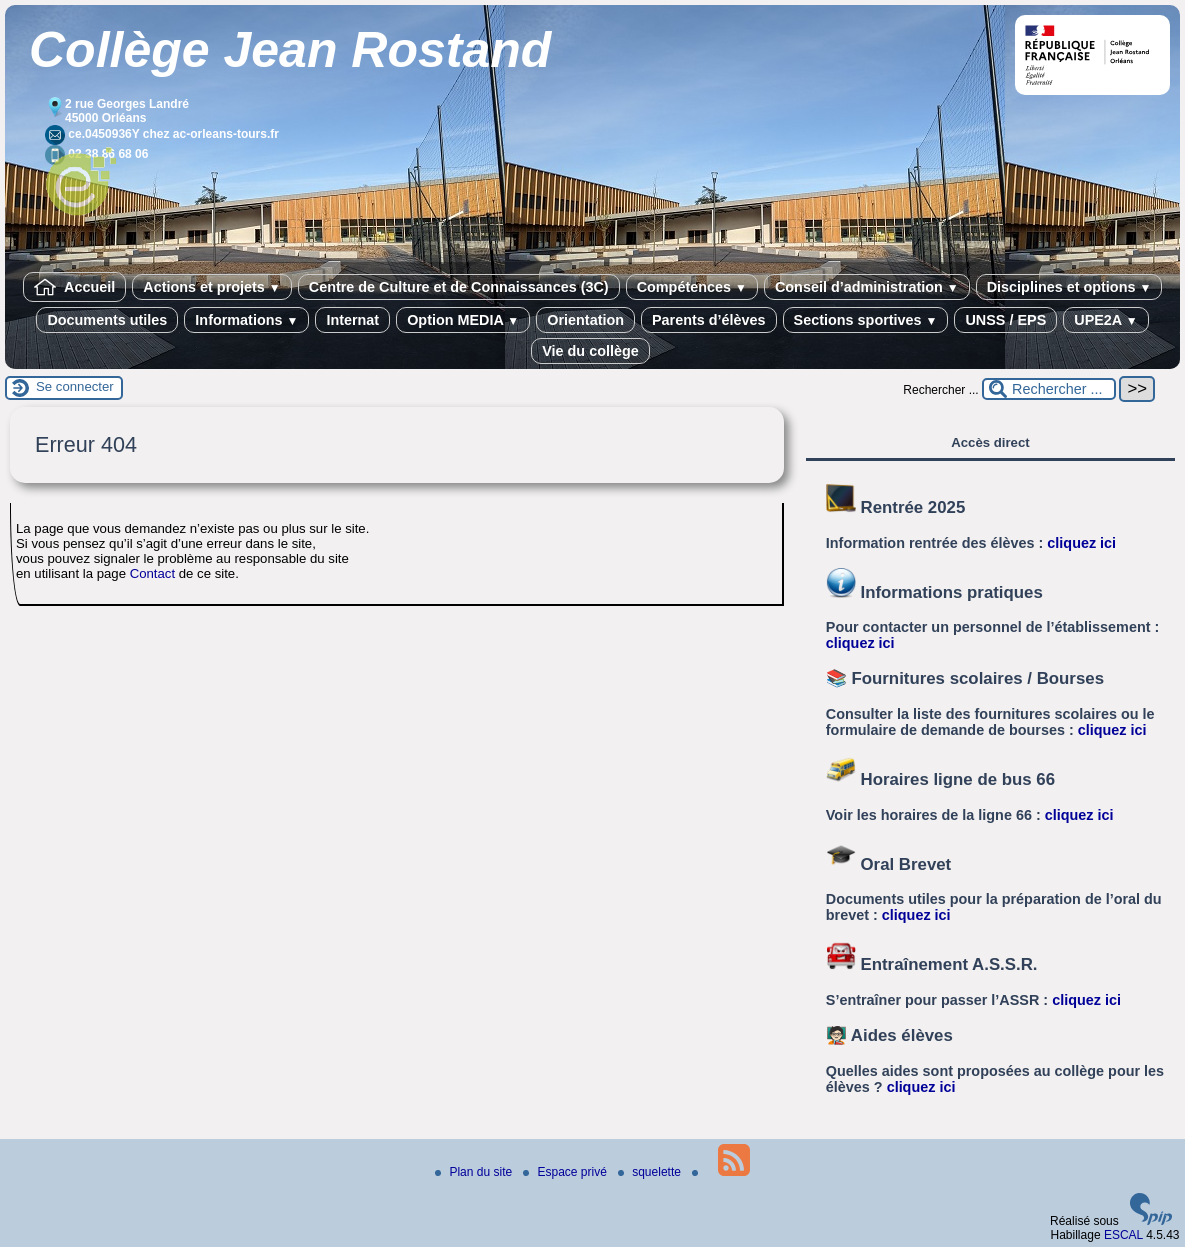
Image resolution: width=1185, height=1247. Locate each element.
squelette (651, 1172)
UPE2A (1105, 320)
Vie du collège (590, 351)
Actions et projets (211, 287)
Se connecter (75, 386)
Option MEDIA (463, 320)
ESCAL (1123, 1235)
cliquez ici (1081, 543)
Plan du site (475, 1172)
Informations (246, 320)
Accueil (75, 287)
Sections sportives (866, 320)
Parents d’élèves (709, 320)
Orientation (585, 320)
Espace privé (566, 1172)
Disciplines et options (1069, 287)
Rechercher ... (940, 390)
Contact (152, 573)
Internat (352, 320)
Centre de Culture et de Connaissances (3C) (459, 287)
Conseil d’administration (867, 287)
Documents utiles (107, 320)
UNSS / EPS (1005, 320)
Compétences (692, 287)
